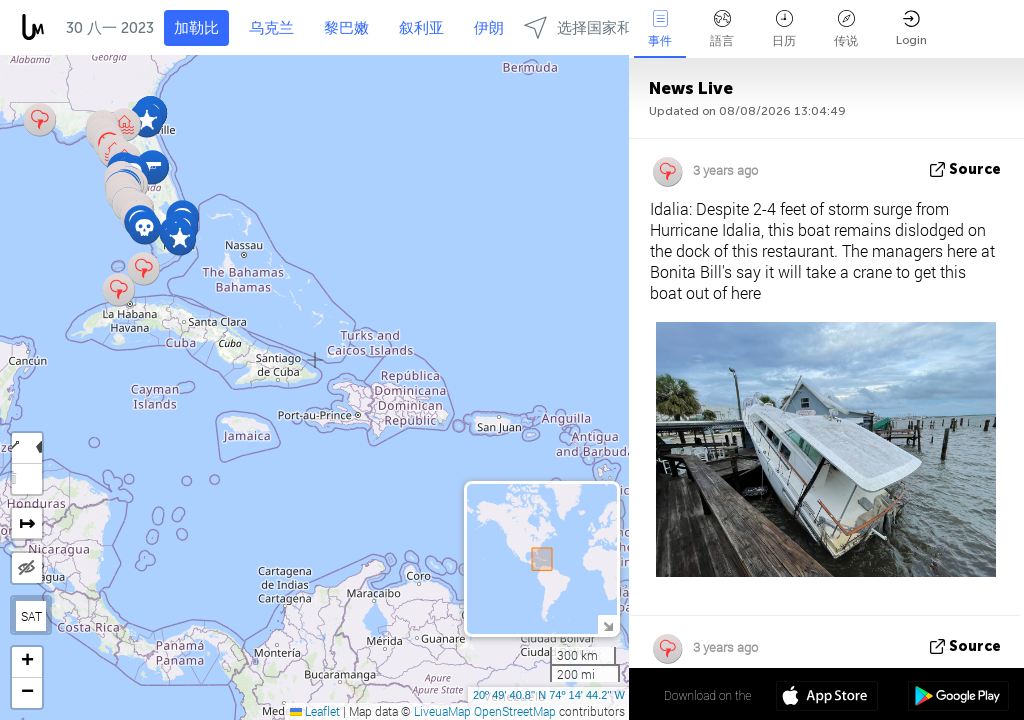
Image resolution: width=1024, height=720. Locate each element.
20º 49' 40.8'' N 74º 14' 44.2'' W (549, 695)
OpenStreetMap (515, 711)
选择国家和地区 (593, 27)
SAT (31, 616)
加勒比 (196, 28)
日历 (784, 29)
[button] (179, 238)
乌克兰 (271, 28)
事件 (660, 29)
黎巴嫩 (346, 28)
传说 (846, 29)
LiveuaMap (442, 711)
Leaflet (315, 711)
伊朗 (489, 28)
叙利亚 (421, 28)
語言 (722, 29)
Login (911, 28)
